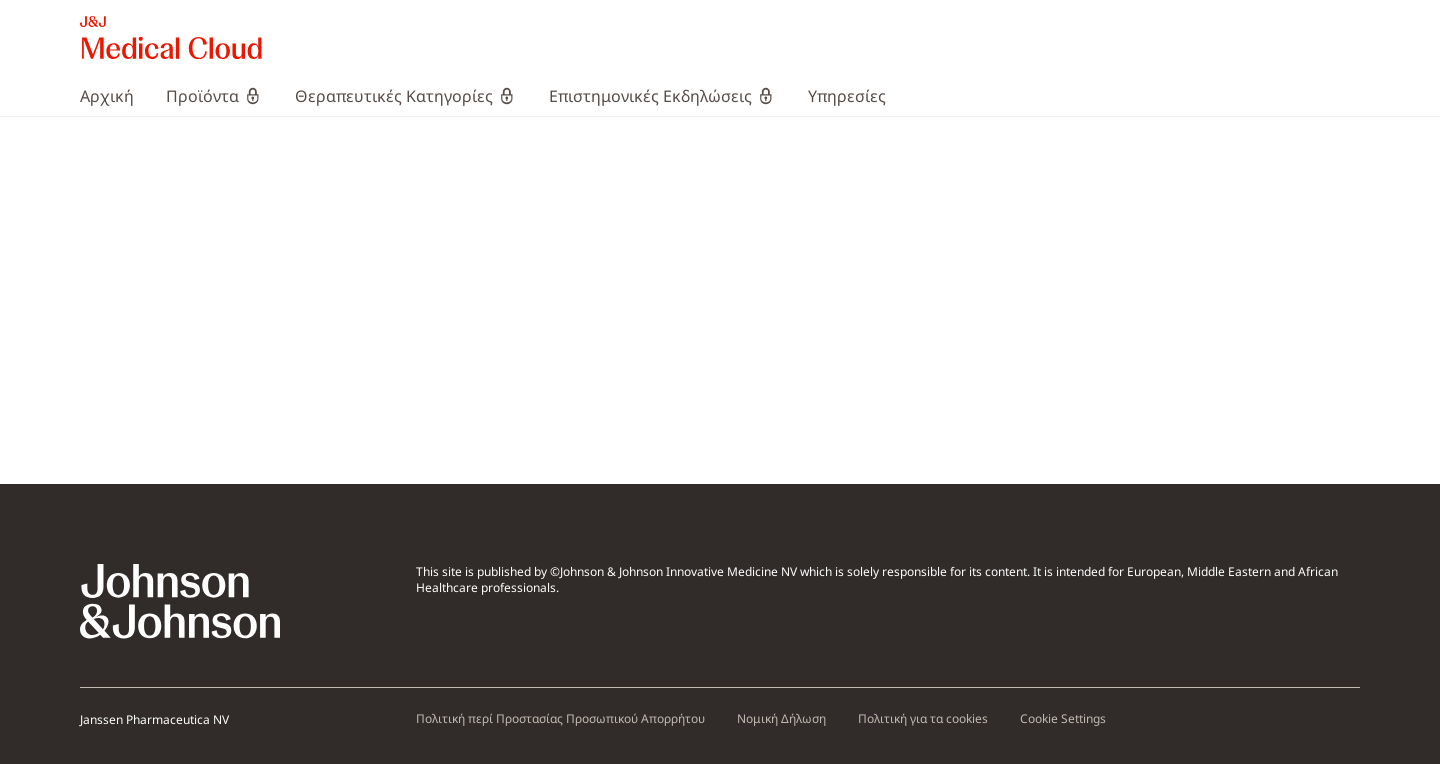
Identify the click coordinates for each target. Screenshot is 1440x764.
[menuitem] (115, 96)
